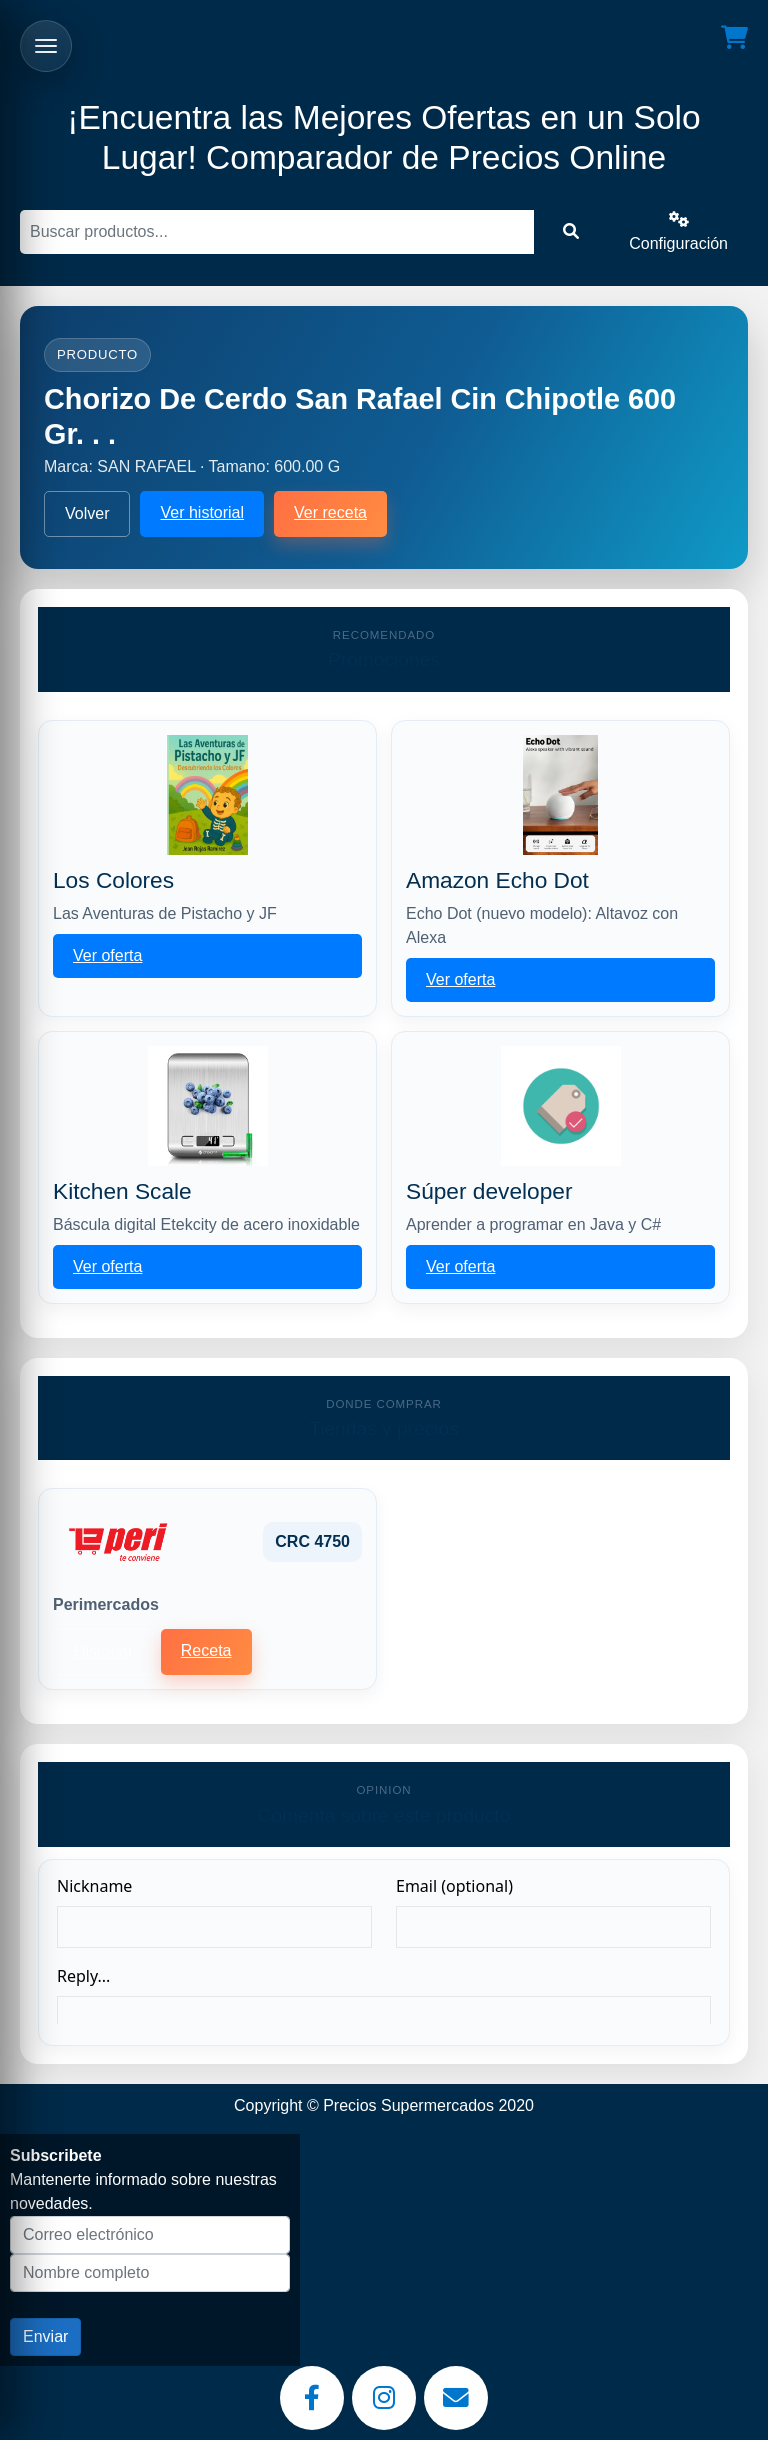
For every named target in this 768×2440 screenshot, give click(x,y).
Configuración (678, 231)
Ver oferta (107, 955)
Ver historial (202, 512)
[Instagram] (384, 2398)
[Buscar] (277, 232)
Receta (206, 1650)
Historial (103, 1651)
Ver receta (330, 512)
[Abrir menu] (46, 46)
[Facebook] (312, 2398)
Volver (87, 513)
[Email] (456, 2398)
